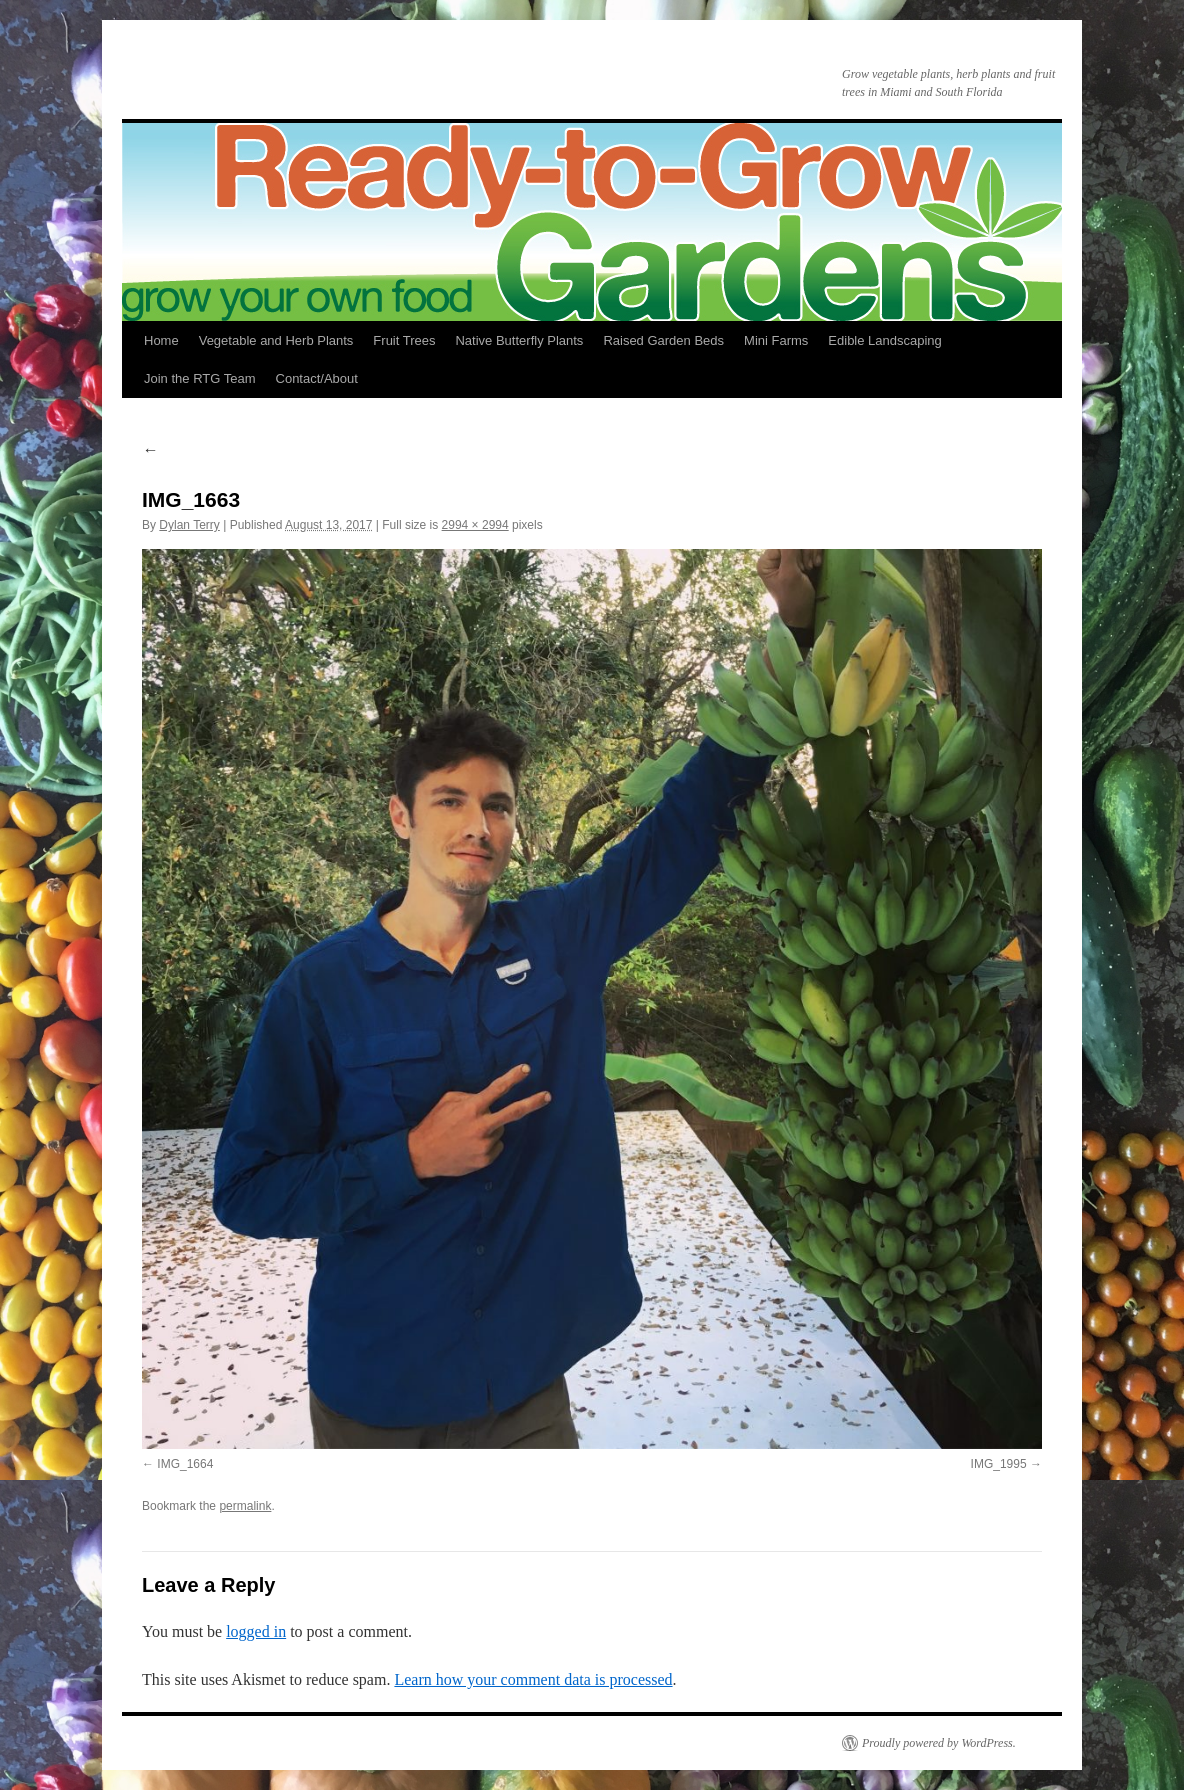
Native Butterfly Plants (519, 340)
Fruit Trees (404, 340)
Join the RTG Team (200, 378)
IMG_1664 (185, 1464)
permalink (245, 1506)
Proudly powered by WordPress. (939, 1743)
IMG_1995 (999, 1464)
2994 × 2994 (475, 525)
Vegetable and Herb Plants (276, 340)
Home (161, 340)
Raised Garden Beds (663, 340)
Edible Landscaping (884, 340)
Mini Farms (776, 340)
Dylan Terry (189, 525)
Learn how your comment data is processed (533, 1679)
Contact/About (317, 378)
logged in (256, 1631)
